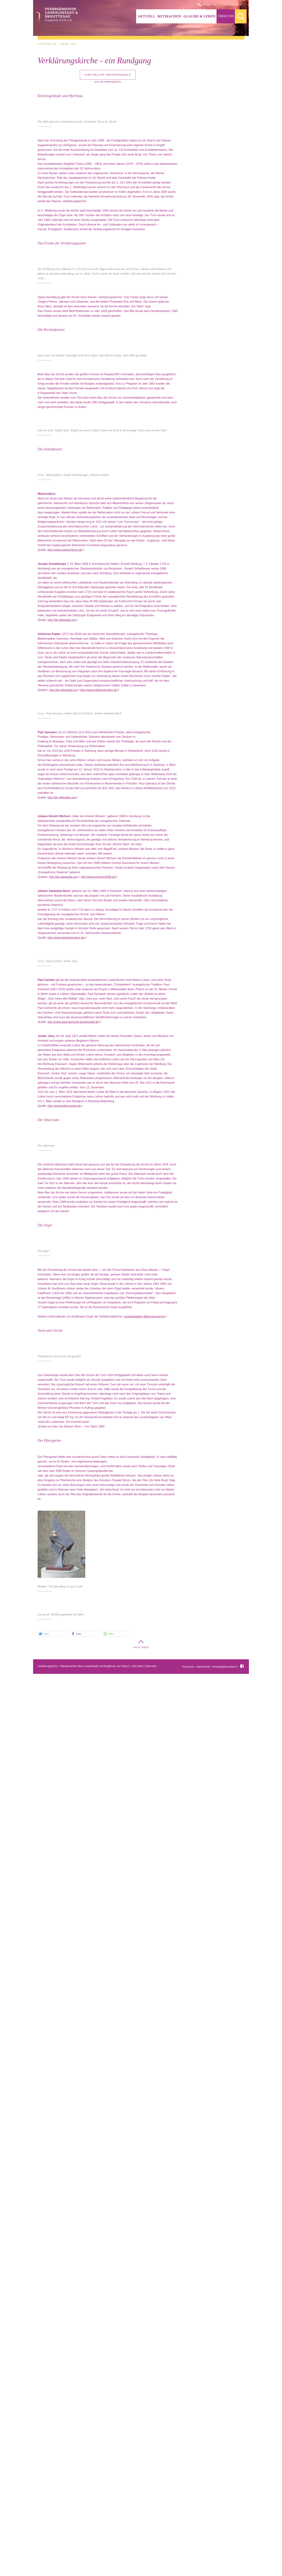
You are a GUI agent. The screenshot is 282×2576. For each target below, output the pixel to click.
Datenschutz (203, 2568)
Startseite (47, 44)
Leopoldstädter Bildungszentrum (145, 2014)
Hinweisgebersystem (225, 2568)
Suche (241, 16)
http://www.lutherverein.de (65, 1654)
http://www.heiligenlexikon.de (99, 1035)
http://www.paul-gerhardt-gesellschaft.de (74, 1570)
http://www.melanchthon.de (65, 895)
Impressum (188, 2568)
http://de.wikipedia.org (62, 965)
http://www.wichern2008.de (99, 1302)
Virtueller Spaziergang (108, 74)
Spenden (233, 4)
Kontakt (211, 4)
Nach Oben (141, 2549)
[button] (52, 2536)
